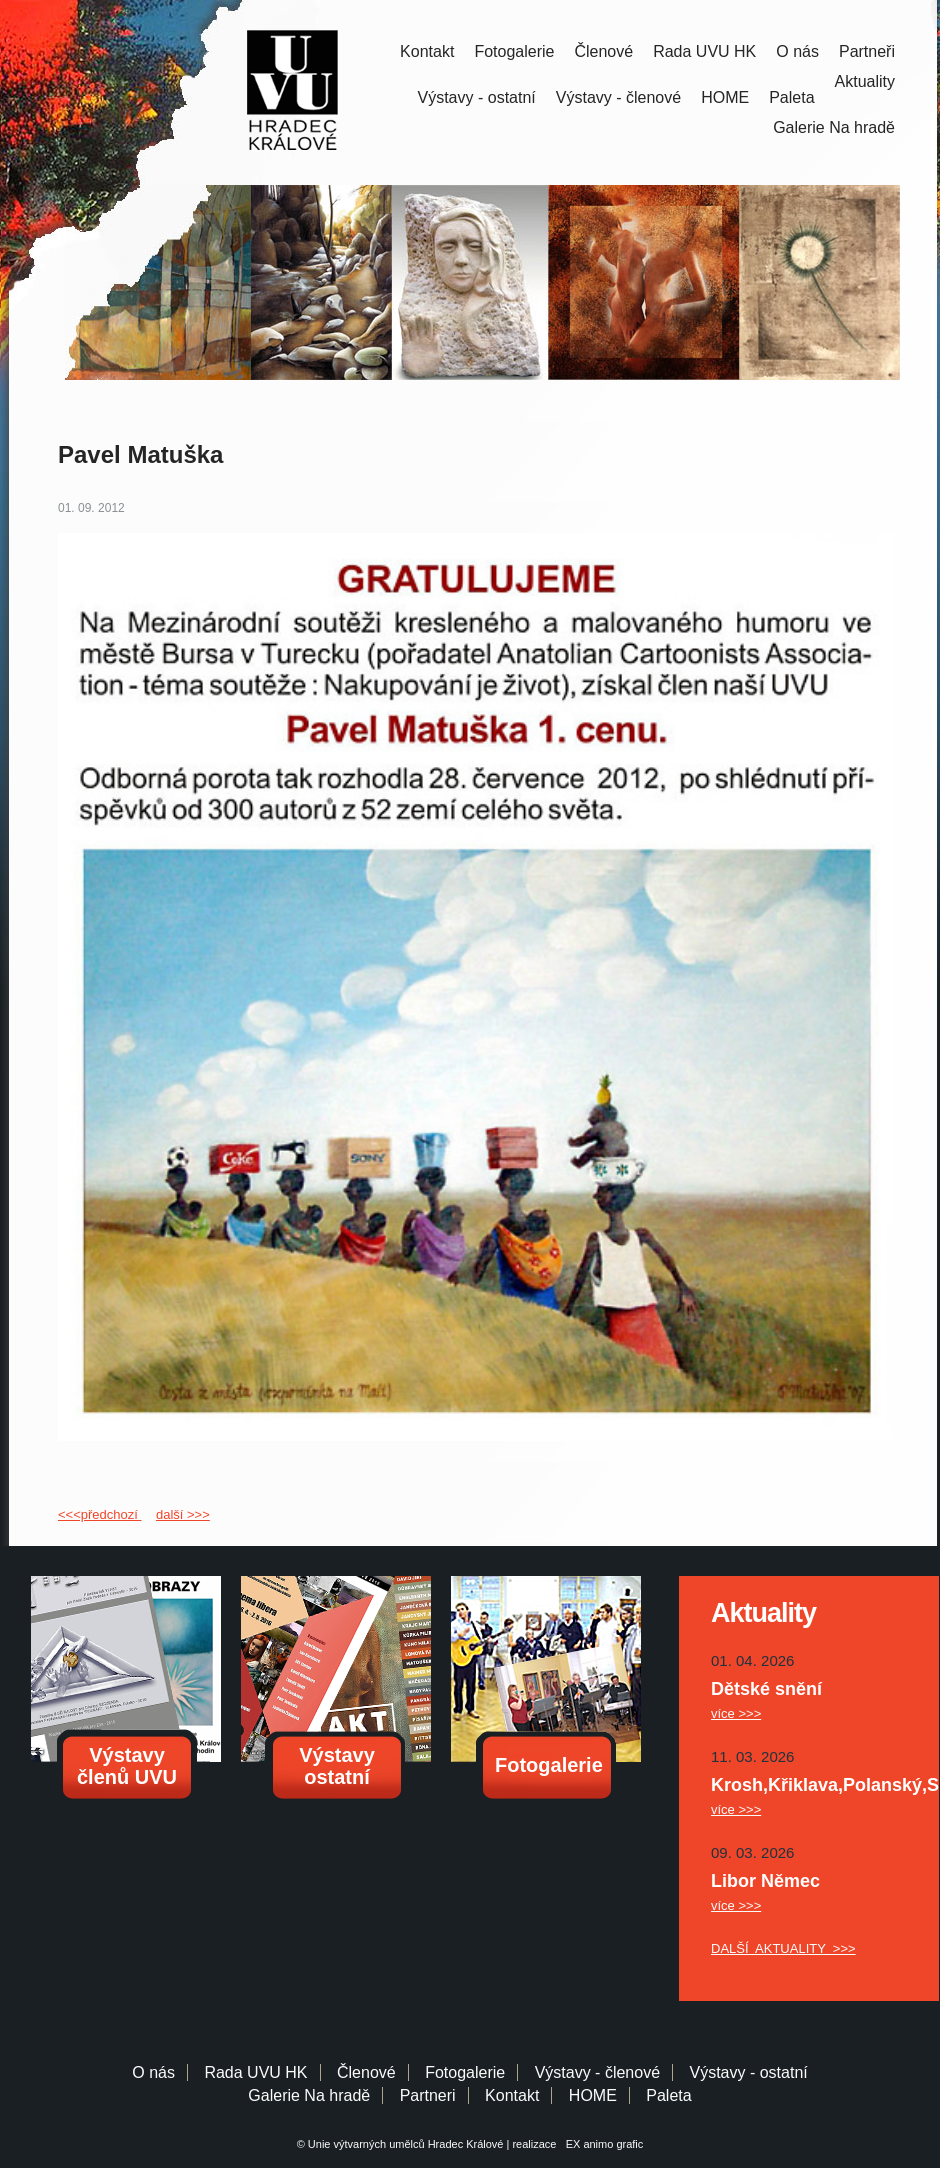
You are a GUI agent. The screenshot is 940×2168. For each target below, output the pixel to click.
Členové (603, 51)
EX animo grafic (602, 2144)
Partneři (867, 51)
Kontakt (427, 51)
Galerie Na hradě (309, 2095)
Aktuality (865, 81)
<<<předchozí (99, 1514)
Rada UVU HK (704, 51)
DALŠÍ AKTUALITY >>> (783, 1948)
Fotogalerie (514, 51)
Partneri (428, 2095)
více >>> (736, 1713)
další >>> (183, 1514)
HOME (725, 97)
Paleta (791, 97)
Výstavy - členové (618, 97)
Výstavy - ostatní (477, 97)
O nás (797, 51)
